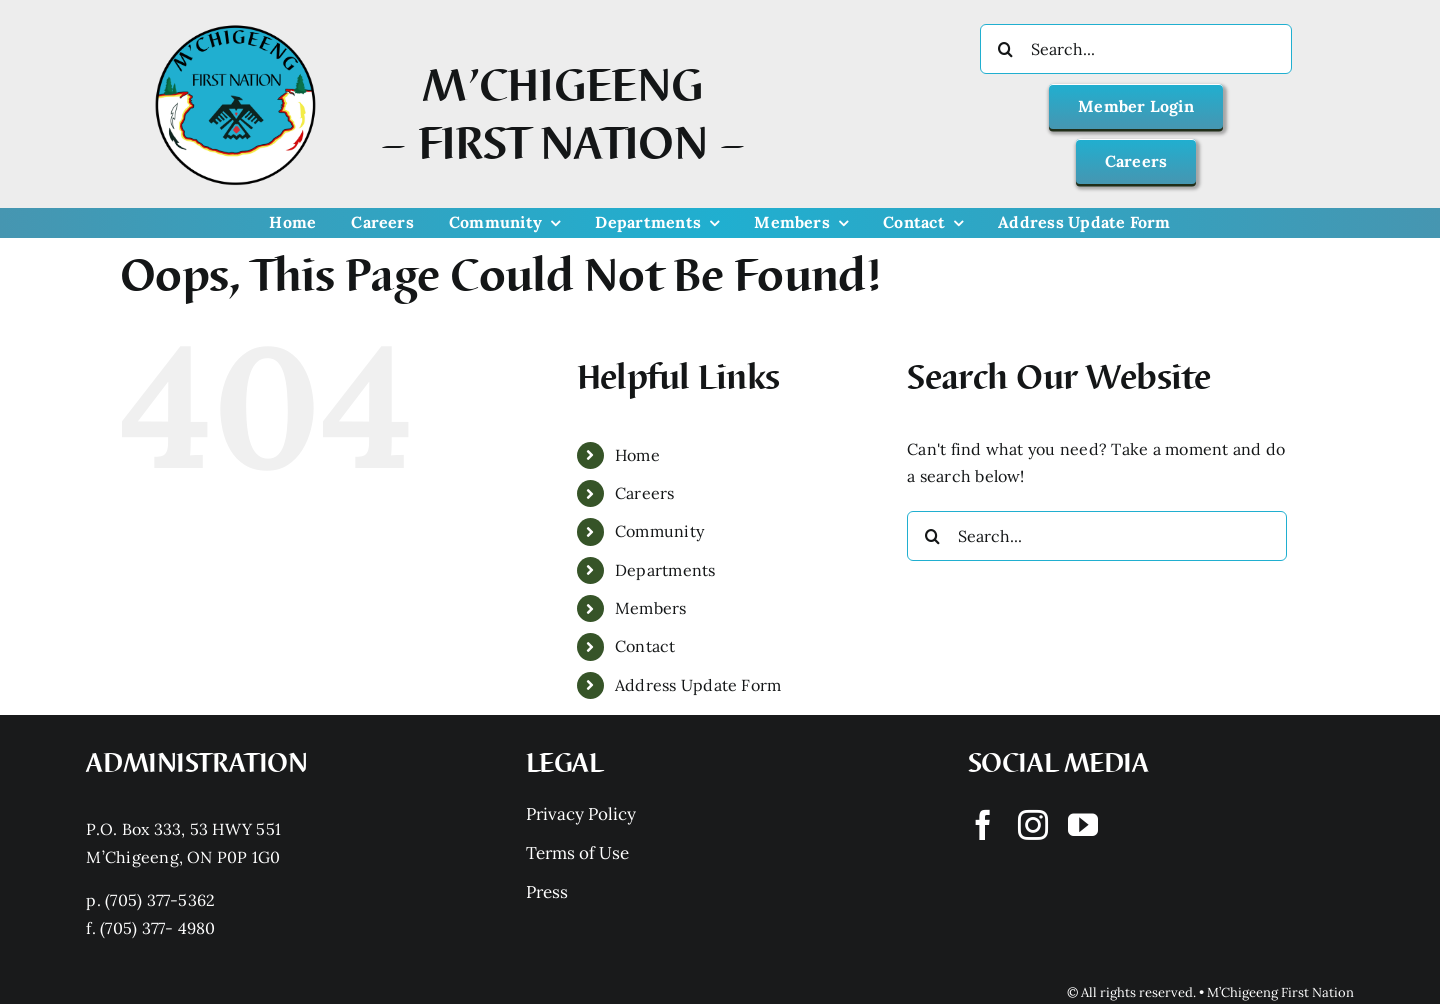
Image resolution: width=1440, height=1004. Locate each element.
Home (637, 455)
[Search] (1005, 49)
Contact (645, 646)
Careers (645, 493)
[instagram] (1033, 825)
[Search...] (1136, 49)
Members (651, 608)
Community (659, 531)
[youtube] (1083, 825)
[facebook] (983, 825)
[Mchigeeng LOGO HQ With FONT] (235, 25)
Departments (665, 570)
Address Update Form (698, 685)
